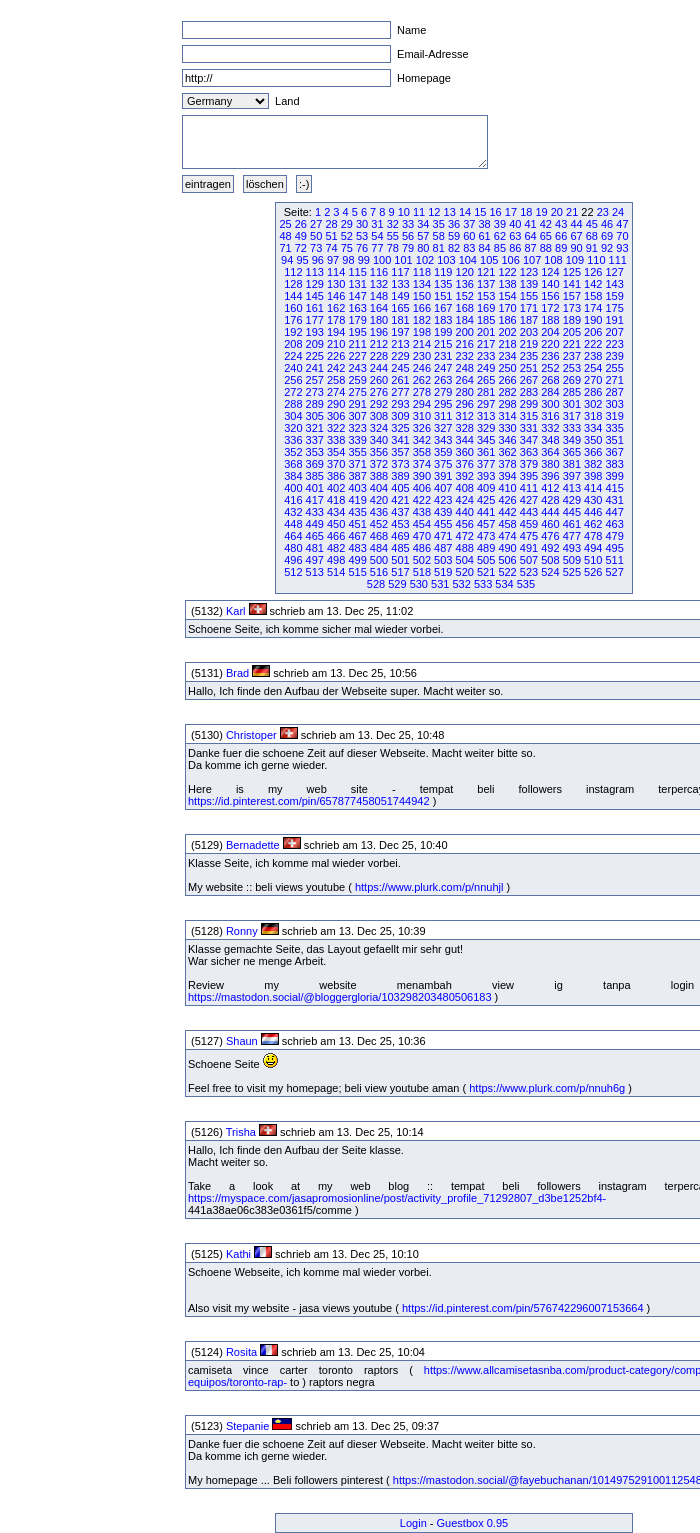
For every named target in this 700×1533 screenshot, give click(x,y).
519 (443, 572)
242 (336, 368)
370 (336, 464)
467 (357, 536)
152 (465, 296)
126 (593, 272)
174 (593, 308)
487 (443, 548)
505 (486, 560)
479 (614, 536)
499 (357, 560)
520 (465, 572)
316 (550, 416)
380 (550, 464)
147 (357, 296)
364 (550, 452)
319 (614, 416)
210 (336, 344)
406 (422, 488)
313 (486, 416)
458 (507, 524)
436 (379, 512)
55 (393, 236)
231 (443, 356)
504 (465, 560)
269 (572, 380)
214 (422, 344)
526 (593, 572)
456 (465, 524)
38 (485, 224)
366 (593, 452)
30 (362, 224)
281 (486, 392)
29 (347, 224)
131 (357, 284)
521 (486, 572)
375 (443, 464)
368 (293, 464)
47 (622, 224)
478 (593, 536)
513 (315, 572)
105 (489, 260)
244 (379, 368)
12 (434, 212)
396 (550, 476)
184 (465, 320)
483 (357, 548)
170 (507, 308)
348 (550, 440)
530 (419, 584)
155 (529, 296)
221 (572, 344)
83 (469, 248)
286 (593, 392)
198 (422, 332)
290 (336, 404)
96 (318, 260)
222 (593, 344)
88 (546, 248)
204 (550, 332)
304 (293, 416)
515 (357, 572)
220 (550, 344)
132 (379, 284)
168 (465, 308)
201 (486, 332)
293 (400, 404)
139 (529, 284)
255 (614, 368)
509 (572, 560)
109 (575, 260)
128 (293, 284)
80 (423, 248)
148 (379, 296)
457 (486, 524)
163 (357, 308)
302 (593, 404)
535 (526, 584)
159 (614, 296)
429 (572, 500)
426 (507, 500)
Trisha (241, 1132)
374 (422, 464)
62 (500, 236)
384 (293, 476)
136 (465, 284)
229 (400, 356)
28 (331, 224)
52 (347, 236)
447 (614, 512)
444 (550, 512)
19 (541, 212)
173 (572, 308)
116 (379, 272)
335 (614, 428)
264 (465, 380)
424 (465, 500)
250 (507, 368)
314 (507, 416)
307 (357, 416)
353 (315, 452)
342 (422, 440)
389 (400, 476)
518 (422, 572)
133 (400, 284)
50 (316, 236)
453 (400, 524)
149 (400, 296)
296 (465, 404)
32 (393, 224)
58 (439, 236)
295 (443, 404)
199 (443, 332)
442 (507, 512)
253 (572, 368)
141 (572, 284)
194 (336, 332)
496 (293, 560)
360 (465, 452)
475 (529, 536)
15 (480, 212)
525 (572, 572)
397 (572, 476)
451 (357, 524)
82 (454, 248)
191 (614, 320)
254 (593, 368)
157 (572, 296)
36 (454, 224)
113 (315, 272)
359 (443, 452)
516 (379, 572)
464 (293, 536)
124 (550, 272)
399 (614, 476)
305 (315, 416)
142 (593, 284)
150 (422, 296)
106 (510, 260)
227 (357, 356)
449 (315, 524)
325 (400, 428)
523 (529, 572)
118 (422, 272)
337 (315, 440)
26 (301, 224)
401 (315, 488)
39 (500, 224)
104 (468, 260)
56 (408, 236)
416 (293, 500)
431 (614, 500)
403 (357, 488)
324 (379, 428)
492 (550, 548)
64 (530, 236)
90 (576, 248)
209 (315, 344)
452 (379, 524)
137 (486, 284)
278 (422, 392)
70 (622, 236)
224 (293, 356)
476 (550, 536)
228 (379, 356)
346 (507, 440)
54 (377, 236)
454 (422, 524)
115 (357, 272)
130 (336, 284)
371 (357, 464)
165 (400, 308)
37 (469, 224)
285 (572, 392)
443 (529, 512)
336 (293, 440)
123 (529, 272)
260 (379, 380)
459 (529, 524)
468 (379, 536)
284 (550, 392)
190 (593, 320)
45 (592, 224)
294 (422, 404)
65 (546, 236)
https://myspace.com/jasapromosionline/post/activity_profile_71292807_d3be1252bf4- (397, 1198)
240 (293, 368)
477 (572, 536)
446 (593, 512)
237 (572, 356)
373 (400, 464)
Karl (236, 611)
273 (315, 392)
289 (315, 404)
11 (419, 212)
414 (593, 488)
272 (293, 392)
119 (443, 272)
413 (572, 488)
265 (486, 380)
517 (400, 572)
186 (507, 320)
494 (593, 548)
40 (515, 224)
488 (465, 548)
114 (336, 272)
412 (550, 488)
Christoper (251, 735)
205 (572, 332)
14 (465, 212)
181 (400, 320)
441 (486, 512)
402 (336, 488)
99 (364, 260)
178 (336, 320)
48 (285, 236)
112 (293, 272)
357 (400, 452)
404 (379, 488)
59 (454, 236)
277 (400, 392)
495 (614, 548)
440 (465, 512)
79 (408, 248)
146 (336, 296)
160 (293, 308)
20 (557, 212)
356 (379, 452)
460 (550, 524)
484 (379, 548)
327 (443, 428)
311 (443, 416)
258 (336, 380)
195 (357, 332)
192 (293, 332)
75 (347, 248)
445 (572, 512)
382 (593, 464)
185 (486, 320)
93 (622, 248)
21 (572, 212)
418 (336, 500)
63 (515, 236)
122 (507, 272)
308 (379, 416)
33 (408, 224)
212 (379, 344)
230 (422, 356)
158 (593, 296)
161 (315, 308)
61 (485, 236)
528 (376, 584)
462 (593, 524)
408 (465, 488)
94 (287, 260)
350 (593, 440)
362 (507, 452)
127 (614, 272)
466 (336, 536)
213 (400, 344)
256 (293, 380)
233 (486, 356)
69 (607, 236)
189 (572, 320)
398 (593, 476)
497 (315, 560)
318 (593, 416)
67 (576, 236)
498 (336, 560)
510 (593, 560)
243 (357, 368)
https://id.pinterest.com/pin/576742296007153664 (523, 1308)
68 (592, 236)
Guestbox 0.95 (473, 1523)
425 (486, 500)
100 (382, 260)
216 (465, 344)
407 (443, 488)
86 (515, 248)
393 (486, 476)
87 (530, 248)
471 (443, 536)
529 (397, 584)
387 (357, 476)
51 (331, 236)
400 (293, 488)
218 (507, 344)
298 (507, 404)
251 (529, 368)
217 (486, 344)
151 (443, 296)
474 (507, 536)
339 (357, 440)
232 (465, 356)
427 (529, 500)
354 (336, 452)
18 (526, 212)
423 (443, 500)
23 (603, 212)
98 (348, 260)
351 (614, 440)
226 (336, 356)
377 (486, 464)
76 (362, 248)
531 (440, 584)
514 (336, 572)
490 (507, 548)
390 (422, 476)
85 (500, 248)
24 (618, 212)
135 (443, 284)
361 (486, 452)
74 (331, 248)
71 (285, 248)
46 (607, 224)
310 (422, 416)
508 (550, 560)
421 (400, 500)
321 (315, 428)
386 (336, 476)
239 (614, 356)
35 (439, 224)
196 (379, 332)
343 (443, 440)
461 (572, 524)
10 (404, 212)
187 (529, 320)
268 (550, 380)
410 (507, 488)
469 (400, 536)
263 (443, 380)
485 (400, 548)
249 (486, 368)
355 (357, 452)
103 (446, 260)
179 (357, 320)
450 (336, 524)
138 (507, 284)
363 (529, 452)
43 (561, 224)
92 (607, 248)
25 (285, 224)
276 (379, 392)
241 (315, 368)
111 (618, 260)
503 (443, 560)
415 (614, 488)
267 (529, 380)
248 (465, 368)
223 (614, 344)
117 (400, 272)
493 (572, 548)
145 (315, 296)
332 (550, 428)
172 (550, 308)
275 (357, 392)
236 (550, 356)
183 (443, 320)
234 (507, 356)
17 (511, 212)
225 (315, 356)
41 (530, 224)
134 (422, 284)
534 (504, 584)
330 (507, 428)
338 (336, 440)
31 (377, 224)
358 (422, 452)
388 (379, 476)
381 (572, 464)
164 (379, 308)
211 (357, 344)
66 (561, 236)
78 (393, 248)
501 (400, 560)
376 (465, 464)
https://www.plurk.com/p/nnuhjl (429, 887)
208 (293, 344)
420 (379, 500)
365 (572, 452)
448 (293, 524)
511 (614, 560)
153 (486, 296)
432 (293, 512)
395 (529, 476)
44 (576, 224)
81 (439, 248)
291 (357, 404)
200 (465, 332)
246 (422, 368)
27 (316, 224)
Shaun (242, 1041)
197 (400, 332)
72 (301, 248)
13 (450, 212)
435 (357, 512)
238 (593, 356)
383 (614, 464)
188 (550, 320)
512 (293, 572)
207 (614, 332)
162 (336, 308)
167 (443, 308)
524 (550, 572)
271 (614, 380)
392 (465, 476)
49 (301, 236)
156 (550, 296)
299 (529, 404)
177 (315, 320)
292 (379, 404)
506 (507, 560)
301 (572, 404)
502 (422, 560)
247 (443, 368)
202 (507, 332)
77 (377, 248)
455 (443, 524)
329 (486, 428)
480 (293, 548)
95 (302, 260)
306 (336, 416)
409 (486, 488)
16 (496, 212)
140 (550, 284)
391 (443, 476)
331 (529, 428)
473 (486, 536)
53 (362, 236)
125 (572, 272)
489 (486, 548)
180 (379, 320)
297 (486, 404)
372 (379, 464)
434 (336, 512)
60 (469, 236)
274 (336, 392)
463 (614, 524)
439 (443, 512)
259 (357, 380)
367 (614, 452)
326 (422, 428)
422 (422, 500)
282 (507, 392)
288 (293, 404)
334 (593, 428)
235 (529, 356)
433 (315, 512)
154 (507, 296)
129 (315, 284)
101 (403, 260)
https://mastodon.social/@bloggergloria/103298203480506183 (340, 997)
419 (357, 500)
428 (550, 500)
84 (485, 248)
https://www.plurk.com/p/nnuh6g (547, 1088)
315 (529, 416)
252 (550, 368)
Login (413, 1523)
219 (529, 344)
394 (507, 476)
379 (529, 464)
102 (425, 260)
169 (486, 308)
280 (465, 392)
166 (422, 308)
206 (593, 332)
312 (465, 416)
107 (532, 260)
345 (486, 440)
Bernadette (253, 845)
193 (315, 332)
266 (507, 380)
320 (293, 428)
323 (357, 428)
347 (529, 440)
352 (293, 452)
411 (529, 488)
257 (315, 380)
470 (422, 536)
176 (293, 320)
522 (507, 572)
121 (486, 272)
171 (529, 308)
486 (422, 548)
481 (315, 548)
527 (614, 572)
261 (400, 380)
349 (572, 440)
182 (422, 320)
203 (529, 332)
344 (465, 440)
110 (596, 260)
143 (614, 284)
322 (336, 428)
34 (423, 224)
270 (593, 380)
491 (529, 548)
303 (614, 404)
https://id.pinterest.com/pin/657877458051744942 (309, 801)
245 (400, 368)
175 (614, 308)
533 (483, 584)
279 (443, 392)
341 (400, 440)
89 (561, 248)
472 (465, 536)
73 (316, 248)
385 (315, 476)
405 (400, 488)
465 (315, 536)
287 (614, 392)
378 (507, 464)
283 (529, 392)
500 (379, 560)
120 (465, 272)
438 (422, 512)
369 (315, 464)
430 (593, 500)
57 (423, 236)
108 (553, 260)
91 (592, 248)
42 (546, 224)
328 (465, 428)
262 (422, 380)
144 (293, 296)
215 (443, 344)
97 (333, 260)
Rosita (241, 1352)
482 (336, 548)
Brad (237, 673)
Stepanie (247, 1426)
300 (550, 404)
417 (315, 500)
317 (572, 416)
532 (461, 584)
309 (400, 416)
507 (529, 560)
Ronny (242, 931)
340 (379, 440)
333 (572, 428)
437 (400, 512)
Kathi (238, 1254)
